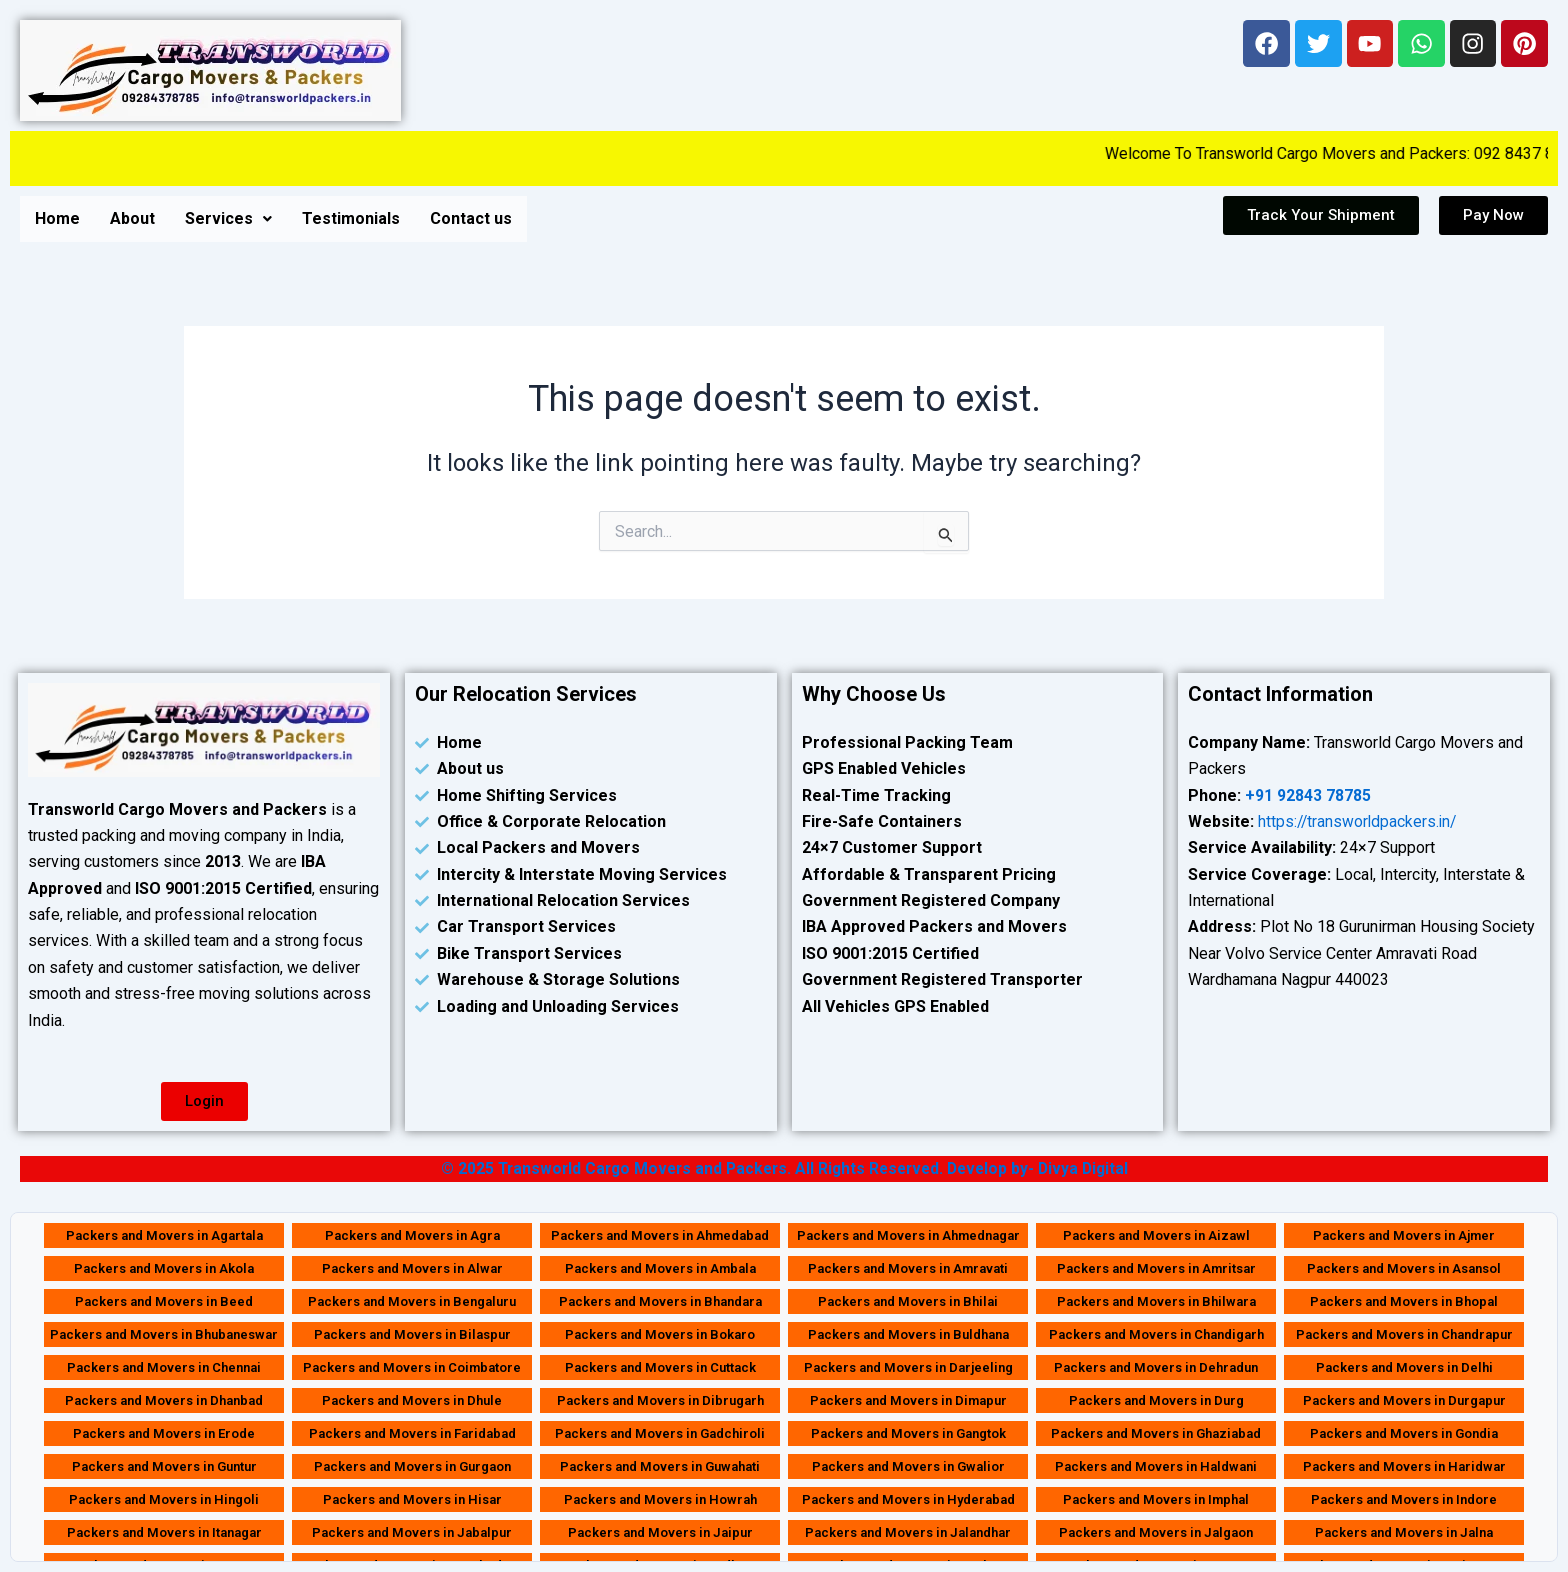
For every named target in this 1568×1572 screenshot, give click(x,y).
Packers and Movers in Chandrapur (1404, 1334)
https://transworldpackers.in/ (1359, 821)
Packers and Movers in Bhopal (1404, 1301)
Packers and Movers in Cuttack (660, 1367)
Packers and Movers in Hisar (412, 1499)
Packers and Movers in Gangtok (908, 1433)
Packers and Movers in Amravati (908, 1268)
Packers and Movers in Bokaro (660, 1334)
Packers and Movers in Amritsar (1156, 1268)
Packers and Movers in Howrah (660, 1499)
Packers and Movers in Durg (1156, 1400)
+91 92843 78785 (1308, 795)
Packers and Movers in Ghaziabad (1156, 1433)
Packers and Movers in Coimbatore (412, 1367)
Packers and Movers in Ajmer (1404, 1235)
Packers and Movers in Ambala (660, 1268)
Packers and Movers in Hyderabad (908, 1499)
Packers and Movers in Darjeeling (908, 1367)
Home (57, 218)
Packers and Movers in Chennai (164, 1367)
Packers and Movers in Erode (164, 1433)
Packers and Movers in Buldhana (908, 1334)
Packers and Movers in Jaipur (660, 1532)
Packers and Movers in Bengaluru (412, 1301)
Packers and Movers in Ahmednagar (908, 1235)
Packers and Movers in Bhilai (908, 1301)
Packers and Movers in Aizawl (1156, 1235)
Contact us (471, 218)
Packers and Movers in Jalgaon (1156, 1532)
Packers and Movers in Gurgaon (412, 1466)
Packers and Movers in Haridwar (1404, 1466)
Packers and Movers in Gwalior (908, 1466)
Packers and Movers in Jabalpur (412, 1532)
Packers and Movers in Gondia (1404, 1433)
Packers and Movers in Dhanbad (164, 1400)
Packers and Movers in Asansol (1404, 1268)
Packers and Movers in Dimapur (908, 1400)
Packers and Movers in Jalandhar (908, 1532)
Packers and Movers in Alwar (412, 1268)
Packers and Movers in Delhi (1404, 1367)
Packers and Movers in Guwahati (660, 1466)
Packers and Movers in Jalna (1404, 1532)
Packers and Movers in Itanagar (164, 1532)
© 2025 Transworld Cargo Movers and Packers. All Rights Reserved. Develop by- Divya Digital (784, 1168)
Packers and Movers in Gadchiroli (660, 1433)
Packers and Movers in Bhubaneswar (164, 1334)
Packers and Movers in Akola (164, 1268)
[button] (228, 219)
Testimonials (351, 218)
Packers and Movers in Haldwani (1156, 1466)
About (132, 218)
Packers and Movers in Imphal (1156, 1499)
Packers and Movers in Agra (412, 1235)
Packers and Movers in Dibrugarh (660, 1400)
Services (228, 218)
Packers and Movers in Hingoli (164, 1499)
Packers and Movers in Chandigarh (1156, 1334)
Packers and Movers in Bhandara (660, 1301)
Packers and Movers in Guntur (164, 1466)
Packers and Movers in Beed (164, 1301)
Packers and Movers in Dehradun (1156, 1367)
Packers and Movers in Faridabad (412, 1433)
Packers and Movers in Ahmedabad (660, 1235)
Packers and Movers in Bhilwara (1156, 1301)
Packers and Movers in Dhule (412, 1400)
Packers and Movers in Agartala (164, 1235)
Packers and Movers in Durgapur (1404, 1400)
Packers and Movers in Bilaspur (412, 1334)
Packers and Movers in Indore (1404, 1499)
